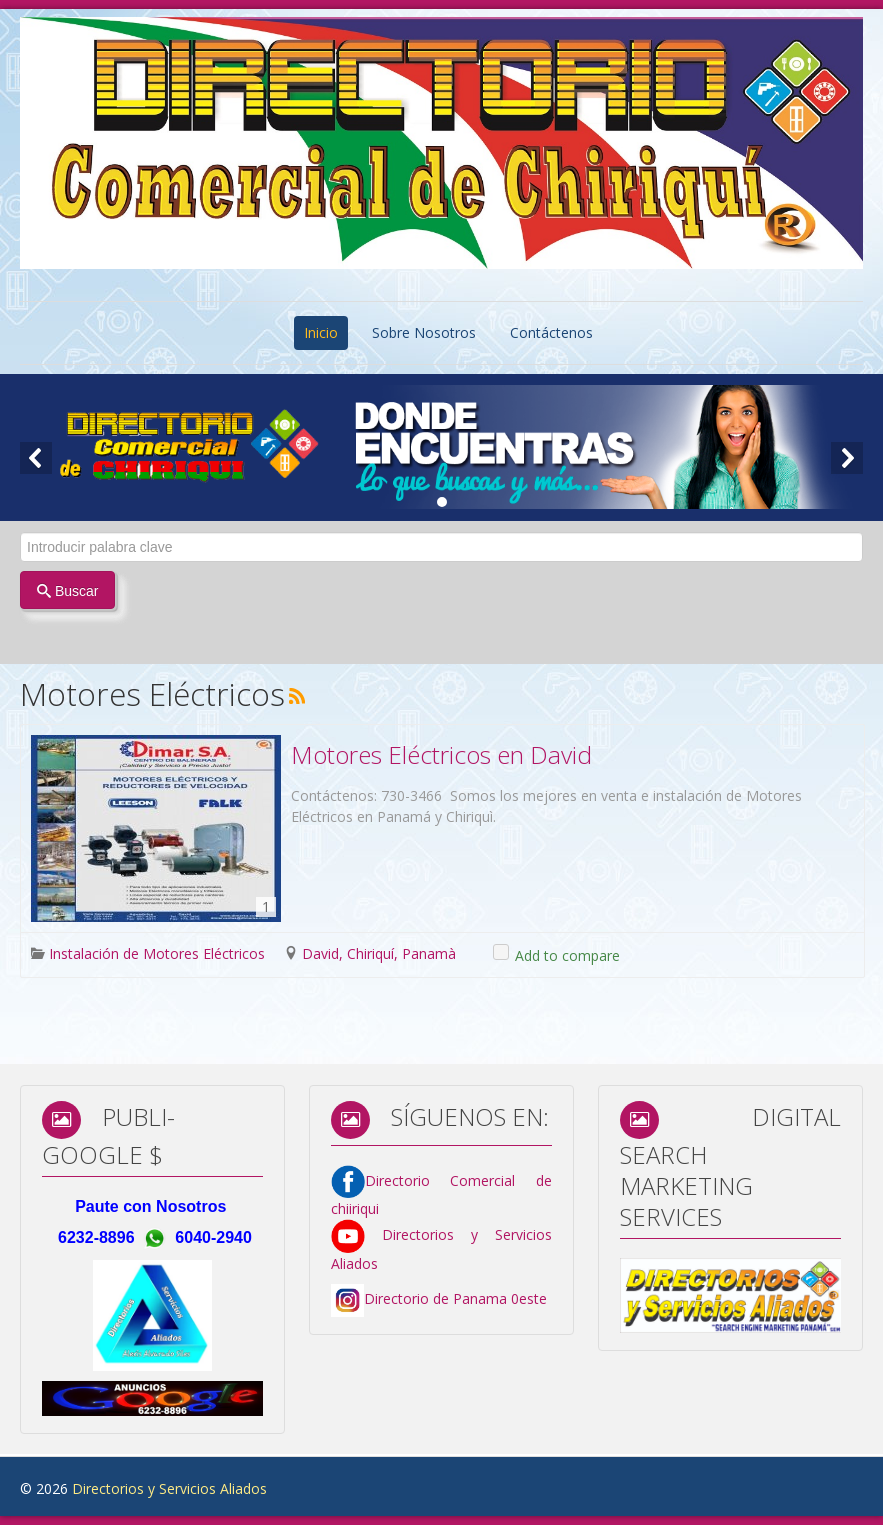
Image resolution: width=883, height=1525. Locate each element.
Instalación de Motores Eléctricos (157, 953)
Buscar (67, 591)
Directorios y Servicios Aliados (169, 1488)
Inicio (321, 332)
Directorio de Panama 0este (455, 1298)
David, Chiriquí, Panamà (379, 953)
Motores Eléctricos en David (441, 754)
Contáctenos (551, 332)
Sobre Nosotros (424, 332)
